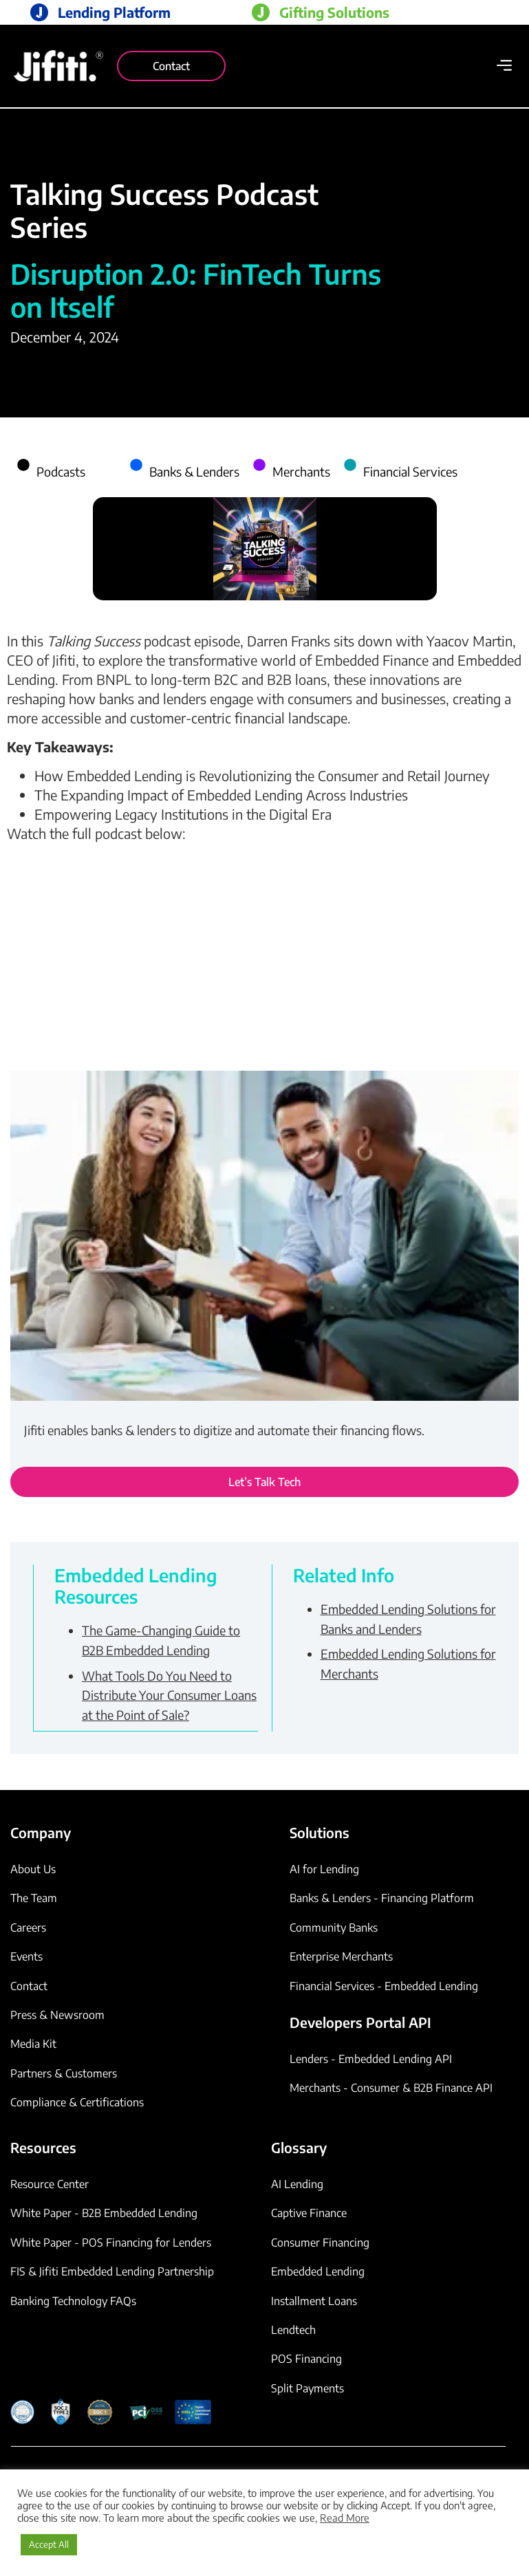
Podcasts (60, 471)
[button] (504, 66)
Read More (344, 2517)
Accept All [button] (49, 2544)
